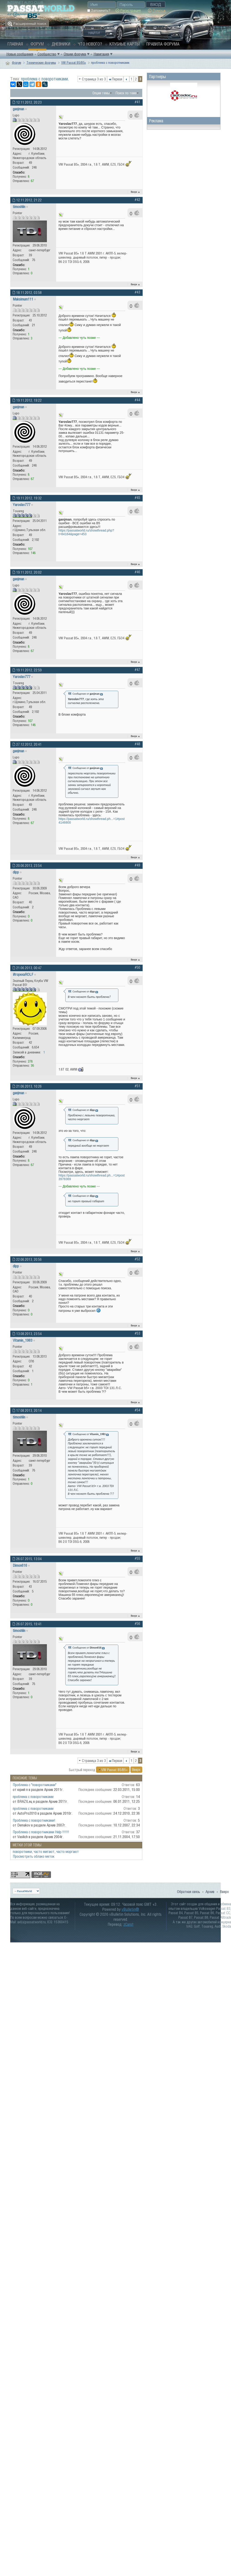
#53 (137, 1333)
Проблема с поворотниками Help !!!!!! (41, 1832)
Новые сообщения (19, 54)
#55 (137, 1558)
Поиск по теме (126, 93)
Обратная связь (188, 1891)
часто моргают (67, 1851)
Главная (15, 43)
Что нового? (90, 43)
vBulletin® (130, 1909)
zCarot (128, 1924)
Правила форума (162, 43)
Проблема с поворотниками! (34, 1820)
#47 (137, 670)
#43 (137, 292)
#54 (137, 1410)
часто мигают (44, 1851)
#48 (137, 744)
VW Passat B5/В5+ (73, 62)
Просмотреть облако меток (33, 1856)
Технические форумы (41, 62)
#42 (137, 200)
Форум (37, 43)
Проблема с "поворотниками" (34, 1784)
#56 (137, 1623)
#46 (137, 572)
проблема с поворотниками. (45, 78)
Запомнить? (98, 10)
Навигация (101, 54)
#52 (137, 1259)
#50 (137, 967)
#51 (137, 1086)
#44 (137, 400)
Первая (115, 79)
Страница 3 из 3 (94, 79)
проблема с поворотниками (33, 1796)
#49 (137, 865)
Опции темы (101, 93)
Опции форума (75, 54)
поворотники (22, 1851)
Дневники (61, 43)
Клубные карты (124, 43)
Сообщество (47, 54)
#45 (137, 498)
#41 (137, 102)
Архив (210, 1891)
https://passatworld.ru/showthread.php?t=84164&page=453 (86, 532)
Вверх (135, 191)
